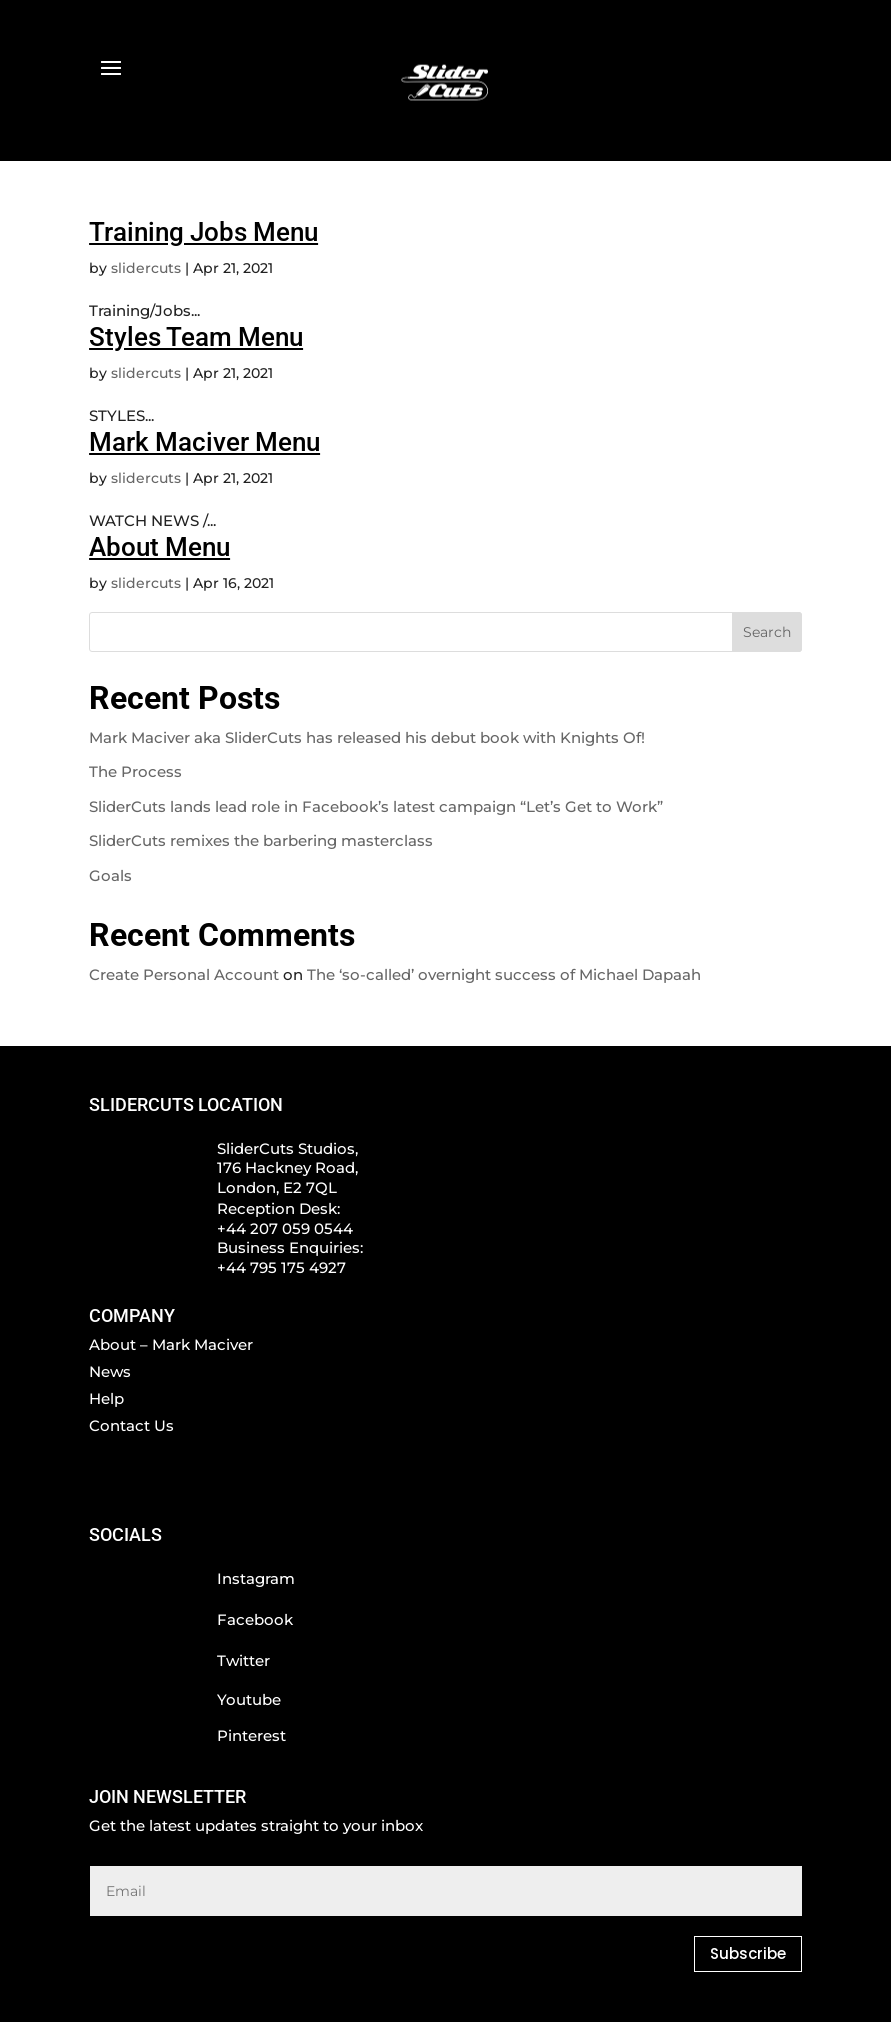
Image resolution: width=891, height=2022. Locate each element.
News (110, 1371)
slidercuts (146, 268)
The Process (135, 771)
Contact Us (131, 1425)
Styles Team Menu (196, 337)
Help (106, 1398)
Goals (110, 875)
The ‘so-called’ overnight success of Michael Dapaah (504, 974)
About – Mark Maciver (171, 1344)
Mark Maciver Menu (204, 442)
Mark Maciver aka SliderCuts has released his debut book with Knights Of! (367, 737)
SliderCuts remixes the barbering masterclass (261, 840)
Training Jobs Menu (203, 232)
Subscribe (748, 1953)
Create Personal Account (184, 974)
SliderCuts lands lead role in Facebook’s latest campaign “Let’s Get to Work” (376, 806)
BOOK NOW (149, 89)
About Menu (159, 547)
